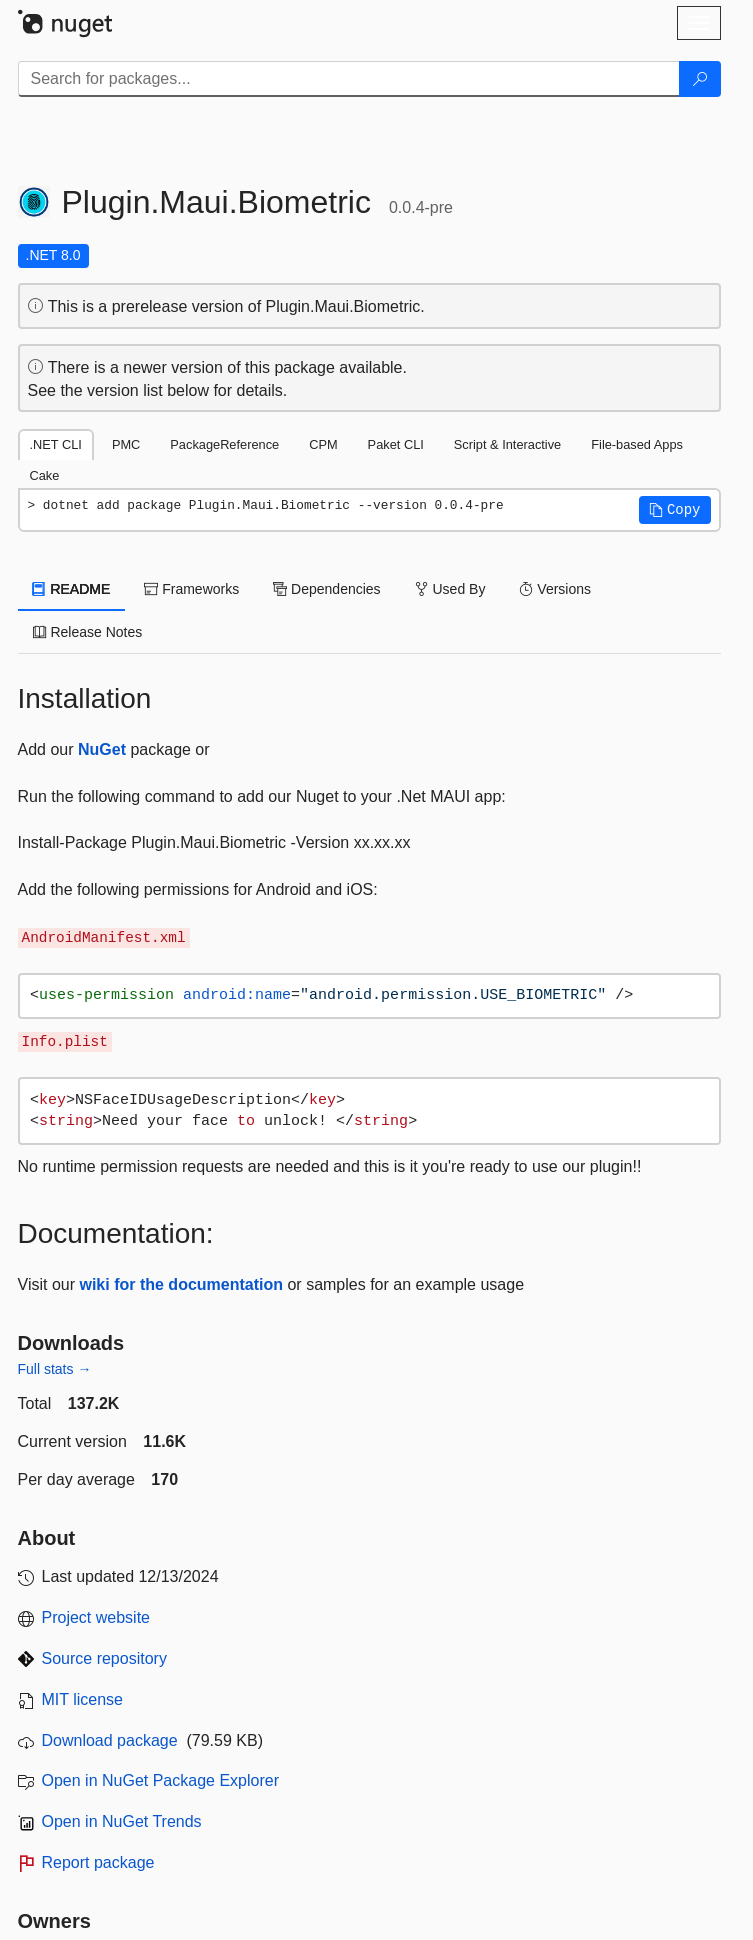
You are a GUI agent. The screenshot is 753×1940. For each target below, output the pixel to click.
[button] (675, 510)
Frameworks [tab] (191, 589)
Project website (96, 1617)
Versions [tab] (555, 589)
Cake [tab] (45, 475)
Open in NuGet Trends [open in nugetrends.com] (122, 1821)
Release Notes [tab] (88, 632)
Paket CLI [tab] (396, 444)
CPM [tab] (323, 444)
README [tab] (72, 589)
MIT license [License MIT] (83, 1699)
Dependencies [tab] (326, 589)
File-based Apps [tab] (637, 444)
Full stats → (55, 1369)
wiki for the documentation (181, 1284)
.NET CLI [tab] (56, 444)
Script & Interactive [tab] (507, 444)
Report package (98, 1862)
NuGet (102, 749)
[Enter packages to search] (349, 79)
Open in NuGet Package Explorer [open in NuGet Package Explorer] (160, 1780)
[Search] (700, 79)
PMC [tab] (126, 444)
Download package (110, 1740)
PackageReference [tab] (224, 444)
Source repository (104, 1658)
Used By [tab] (450, 589)
